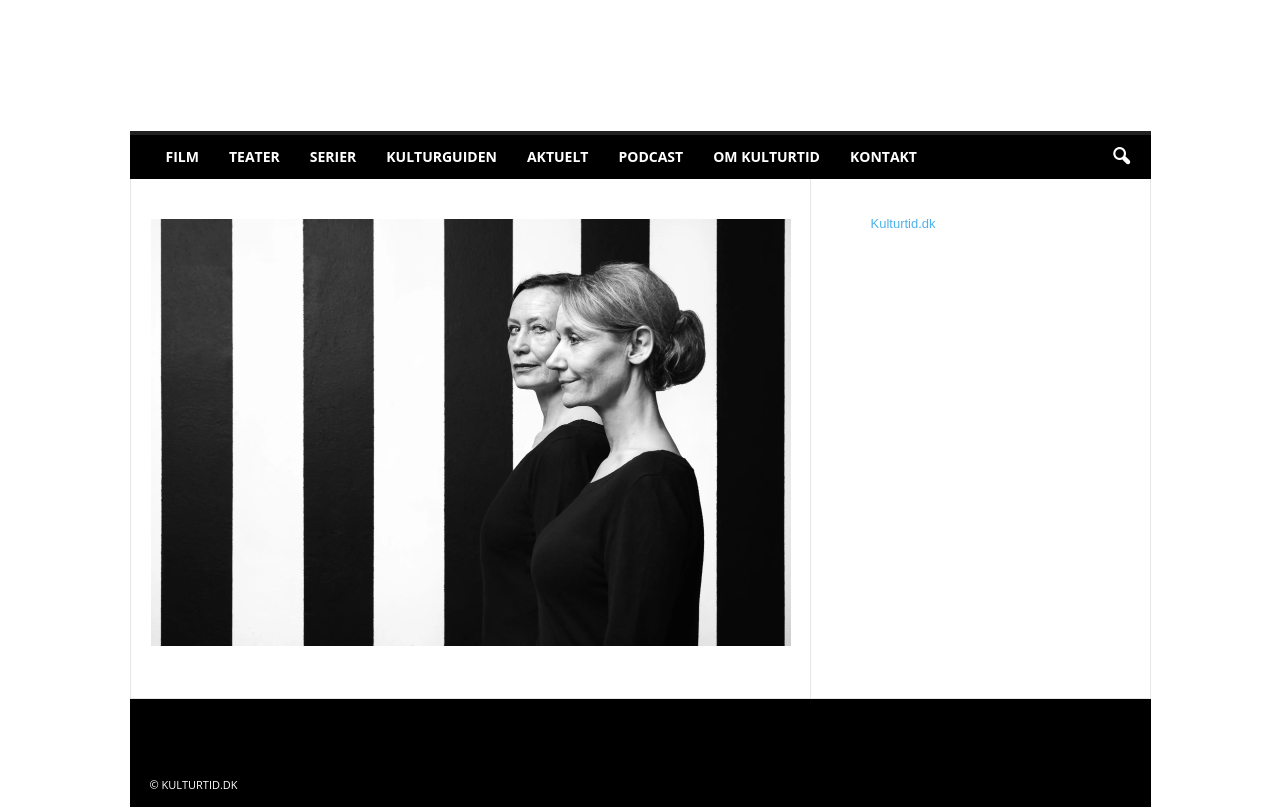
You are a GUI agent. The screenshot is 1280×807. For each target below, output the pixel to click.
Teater (254, 156)
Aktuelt (558, 156)
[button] (1121, 157)
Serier (333, 156)
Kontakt (883, 156)
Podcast (650, 156)
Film (182, 156)
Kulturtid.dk (903, 223)
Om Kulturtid (766, 156)
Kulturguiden (441, 156)
